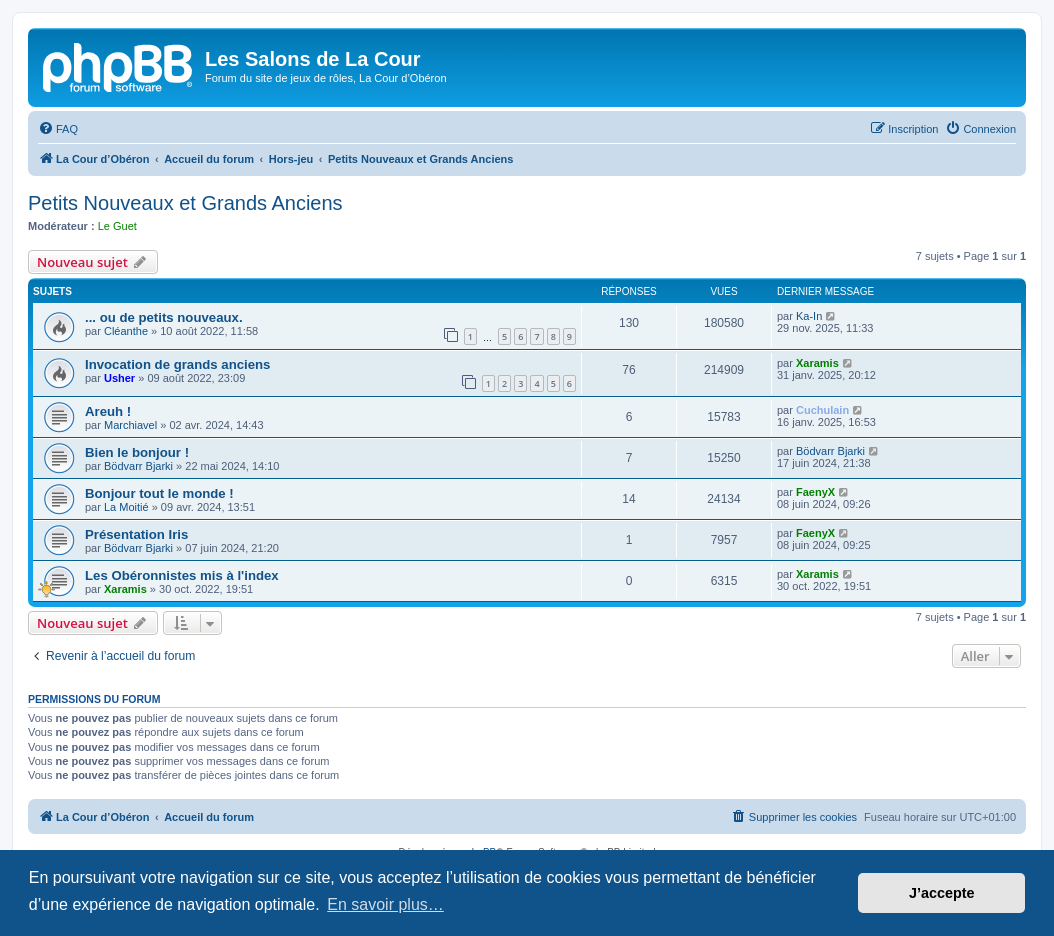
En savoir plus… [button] (385, 904)
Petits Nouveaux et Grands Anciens (185, 203)
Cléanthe (126, 331)
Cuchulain (822, 410)
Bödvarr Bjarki (138, 466)
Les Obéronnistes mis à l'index (182, 575)
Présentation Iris (136, 534)
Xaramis (817, 363)
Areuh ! (108, 411)
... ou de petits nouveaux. (164, 317)
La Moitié (126, 507)
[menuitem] (58, 129)
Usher (119, 378)
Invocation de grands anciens (177, 364)
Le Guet (117, 226)
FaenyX (815, 492)
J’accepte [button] (942, 893)
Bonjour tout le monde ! (159, 493)
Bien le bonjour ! (137, 452)
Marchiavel (130, 425)
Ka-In (809, 316)
